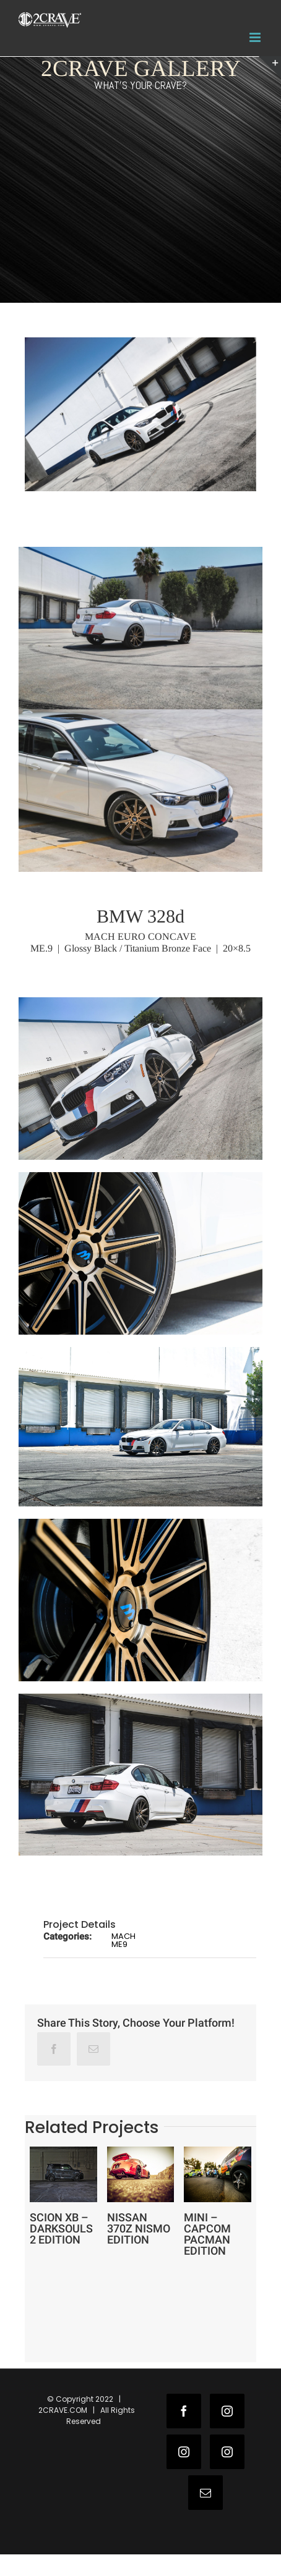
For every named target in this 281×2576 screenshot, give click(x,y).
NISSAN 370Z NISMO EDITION (138, 2228)
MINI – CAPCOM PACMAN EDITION (207, 2234)
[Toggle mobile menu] (255, 37)
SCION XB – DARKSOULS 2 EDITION (61, 2228)
